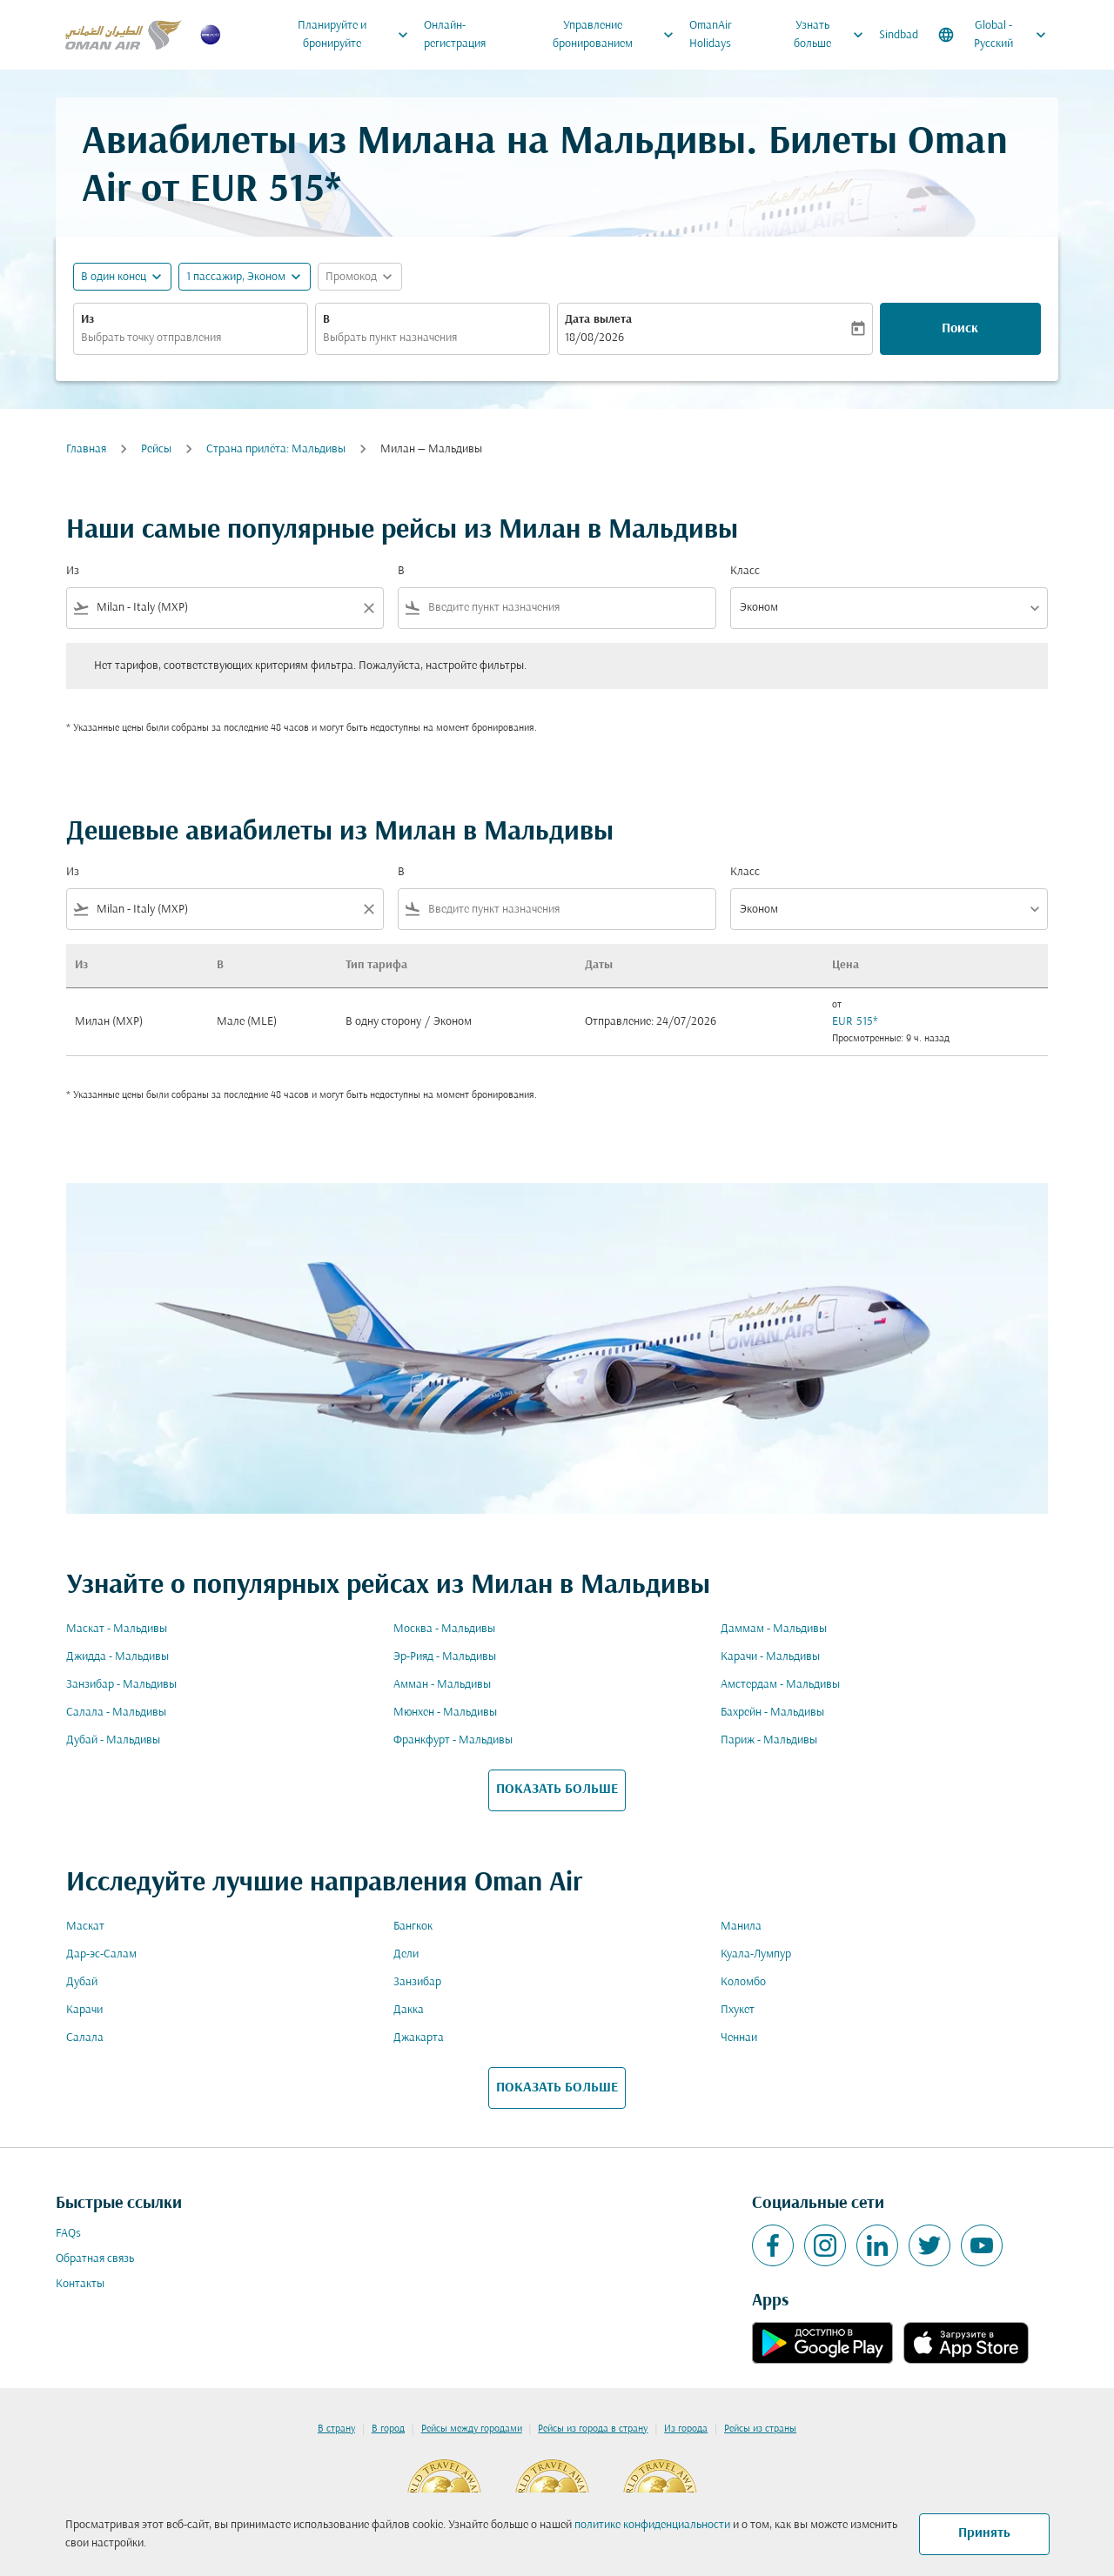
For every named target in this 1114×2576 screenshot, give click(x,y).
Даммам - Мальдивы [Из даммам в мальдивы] (774, 1629)
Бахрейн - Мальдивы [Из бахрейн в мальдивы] (772, 1712)
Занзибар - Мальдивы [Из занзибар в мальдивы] (121, 1684)
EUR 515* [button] (265, 191)
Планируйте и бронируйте (357, 34)
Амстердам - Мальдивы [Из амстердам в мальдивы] (780, 1684)
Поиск (960, 329)
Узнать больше (833, 34)
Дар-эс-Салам (101, 1954)
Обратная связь (95, 2258)
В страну (336, 2429)
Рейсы (156, 449)
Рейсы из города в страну (593, 2429)
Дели (406, 1954)
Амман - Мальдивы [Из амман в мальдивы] (442, 1684)
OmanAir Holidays (710, 34)
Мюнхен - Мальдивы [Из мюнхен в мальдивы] (445, 1712)
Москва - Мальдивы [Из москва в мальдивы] (444, 1629)
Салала (85, 2037)
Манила (741, 1926)
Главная (86, 449)
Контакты (80, 2284)
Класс (745, 571)
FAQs (68, 2233)
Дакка (408, 2010)
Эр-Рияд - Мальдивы (444, 1656)
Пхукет (738, 2010)
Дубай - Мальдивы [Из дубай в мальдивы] (113, 1740)
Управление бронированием (618, 34)
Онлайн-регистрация (455, 34)
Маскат (85, 1926)
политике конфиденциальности (652, 2525)
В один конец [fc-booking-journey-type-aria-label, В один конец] (113, 277)
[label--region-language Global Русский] (993, 34)
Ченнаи (739, 2037)
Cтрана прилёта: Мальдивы (276, 449)
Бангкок (413, 1926)
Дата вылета (598, 319)
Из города (686, 2429)
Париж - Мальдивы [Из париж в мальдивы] (769, 1740)
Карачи (84, 2010)
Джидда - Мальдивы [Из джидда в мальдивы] (117, 1656)
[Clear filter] (368, 608)
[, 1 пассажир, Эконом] (235, 277)
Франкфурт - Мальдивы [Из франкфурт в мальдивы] (453, 1740)
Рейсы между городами (471, 2429)
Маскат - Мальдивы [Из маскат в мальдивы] (116, 1629)
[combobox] (190, 338)
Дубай (81, 1982)
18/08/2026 (594, 338)
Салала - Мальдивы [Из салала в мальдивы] (116, 1712)
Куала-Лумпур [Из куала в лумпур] (756, 1954)
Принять (984, 2533)
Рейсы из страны (760, 2429)
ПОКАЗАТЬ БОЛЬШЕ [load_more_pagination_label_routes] (557, 1790)
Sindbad (898, 35)
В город (388, 2429)
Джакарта (418, 2037)
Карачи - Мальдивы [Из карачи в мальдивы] (770, 1656)
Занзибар (417, 1982)
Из (87, 319)
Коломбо (743, 1982)
